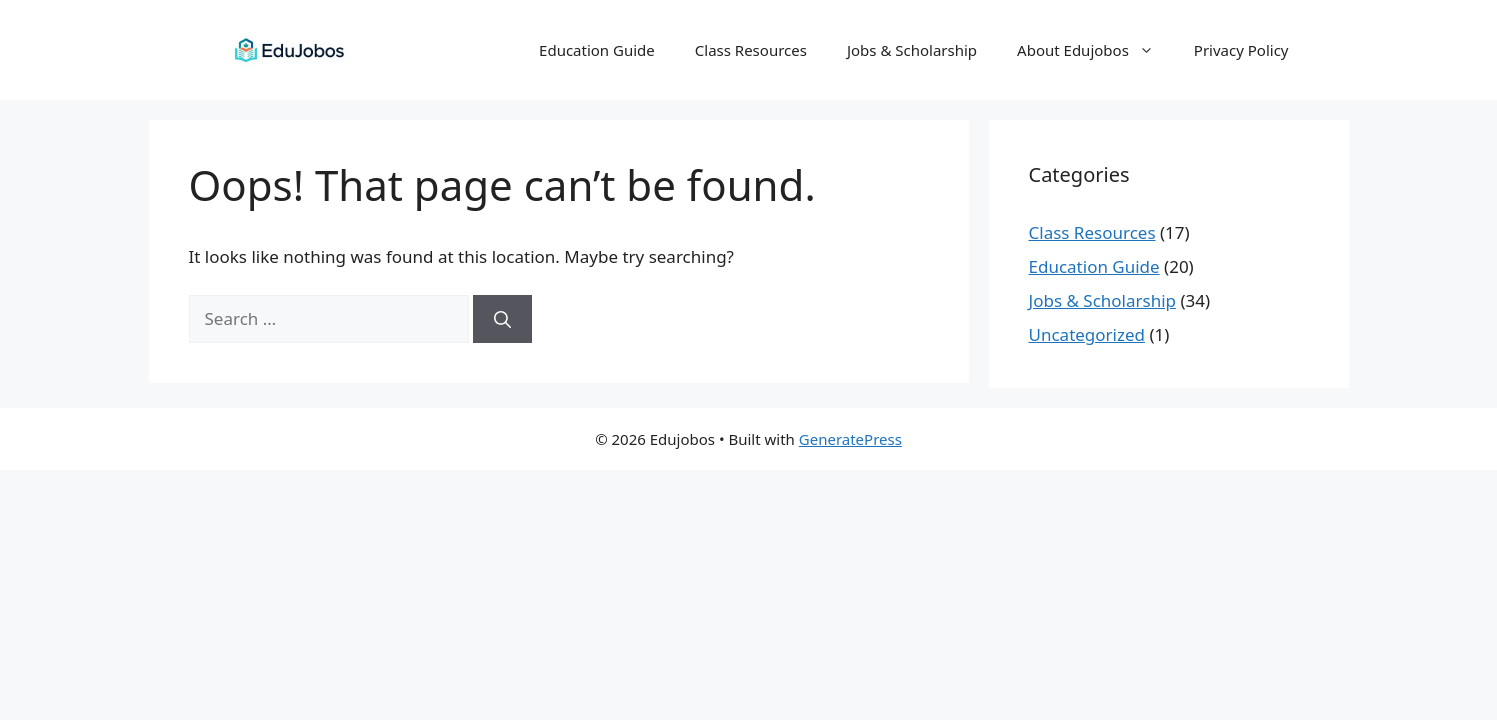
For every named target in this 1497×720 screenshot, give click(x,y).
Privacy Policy (1241, 50)
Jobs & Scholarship (912, 50)
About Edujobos (1095, 50)
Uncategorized (1087, 334)
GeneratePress (850, 439)
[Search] (502, 319)
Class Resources (751, 50)
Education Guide (597, 50)
